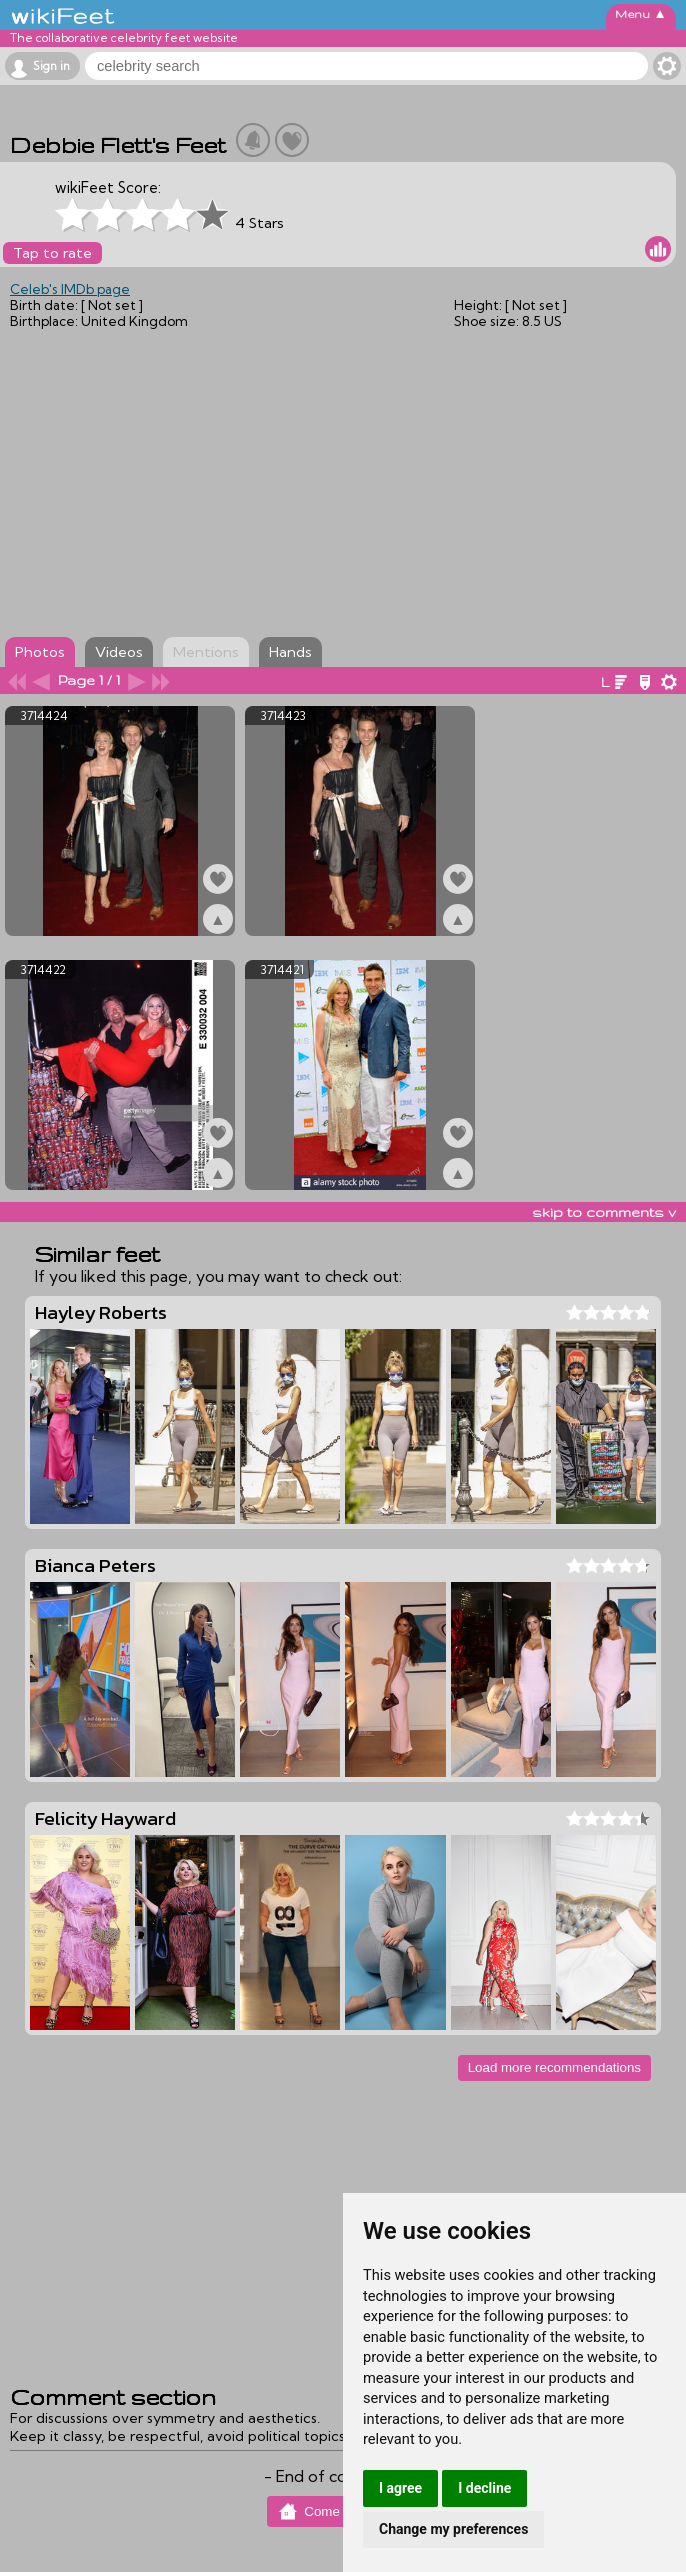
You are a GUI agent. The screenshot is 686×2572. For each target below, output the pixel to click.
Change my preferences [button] (453, 2529)
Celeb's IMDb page (70, 289)
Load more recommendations (554, 2067)
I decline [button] (484, 2488)
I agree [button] (400, 2488)
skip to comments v (604, 1212)
